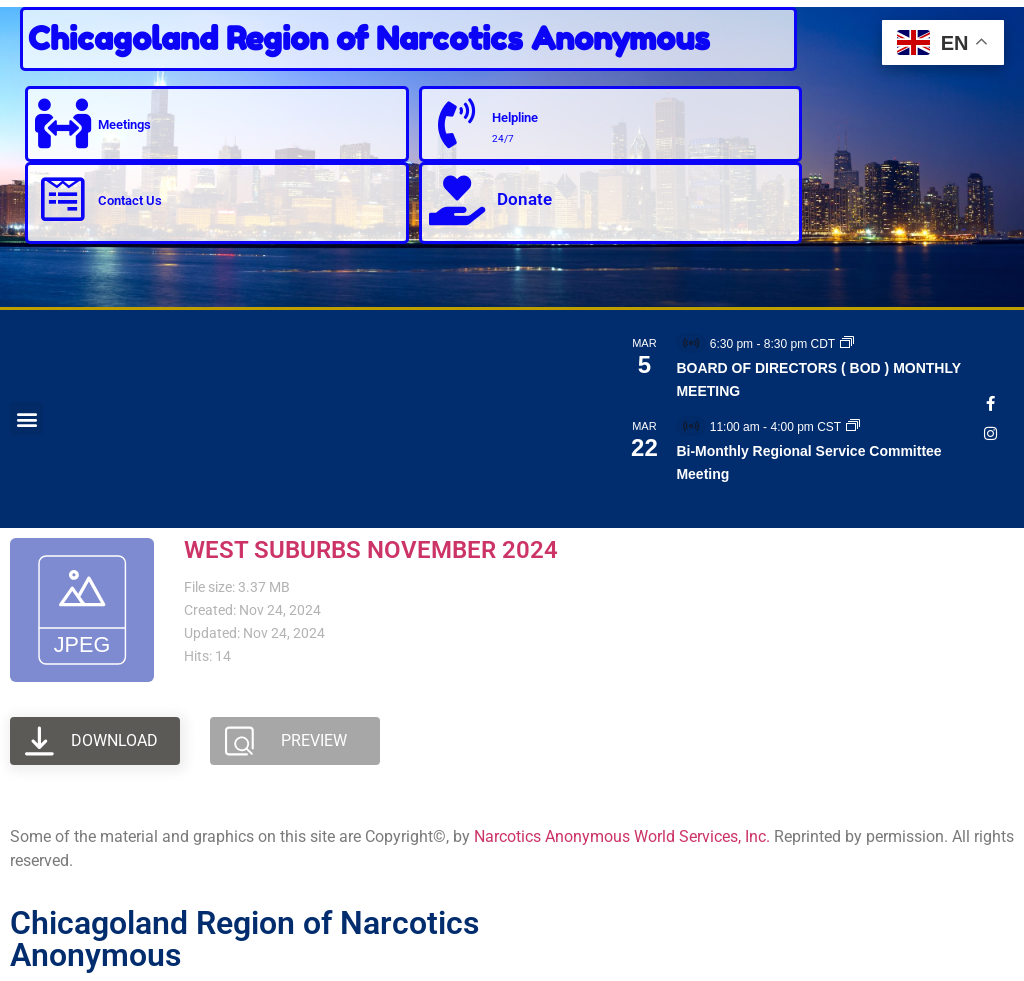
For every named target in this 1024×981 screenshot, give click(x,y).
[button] (26, 418)
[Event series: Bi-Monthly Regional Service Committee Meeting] (853, 427)
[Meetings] (63, 124)
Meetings (124, 124)
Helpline (515, 117)
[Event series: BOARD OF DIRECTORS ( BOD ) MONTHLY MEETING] (847, 344)
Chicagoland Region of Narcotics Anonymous (369, 38)
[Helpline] (457, 124)
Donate (524, 199)
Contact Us (130, 200)
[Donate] (457, 200)
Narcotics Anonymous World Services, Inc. (622, 836)
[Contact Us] (63, 200)
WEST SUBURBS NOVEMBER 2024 (371, 550)
